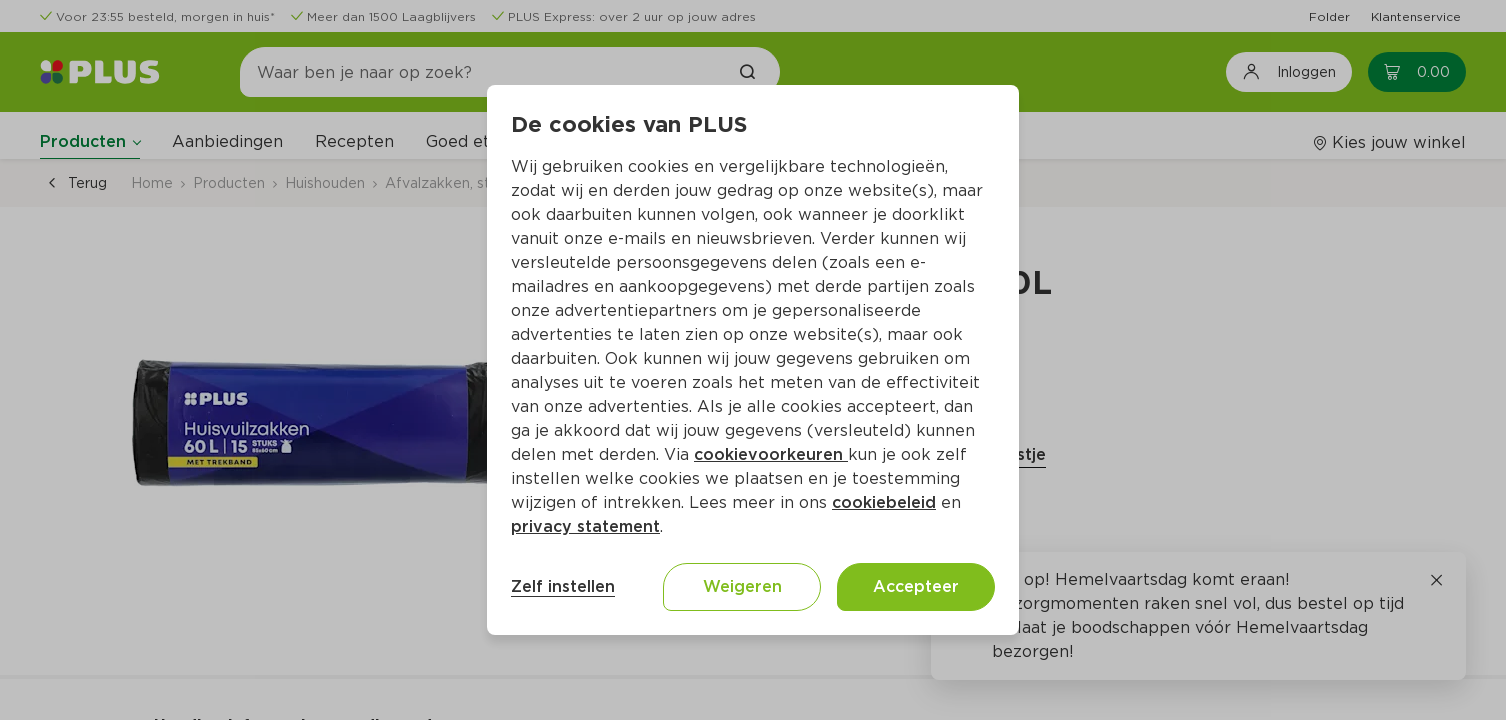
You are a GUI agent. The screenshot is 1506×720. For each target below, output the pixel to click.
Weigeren (742, 586)
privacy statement (585, 526)
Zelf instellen (563, 586)
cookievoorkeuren (771, 454)
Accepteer (916, 586)
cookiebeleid (884, 502)
